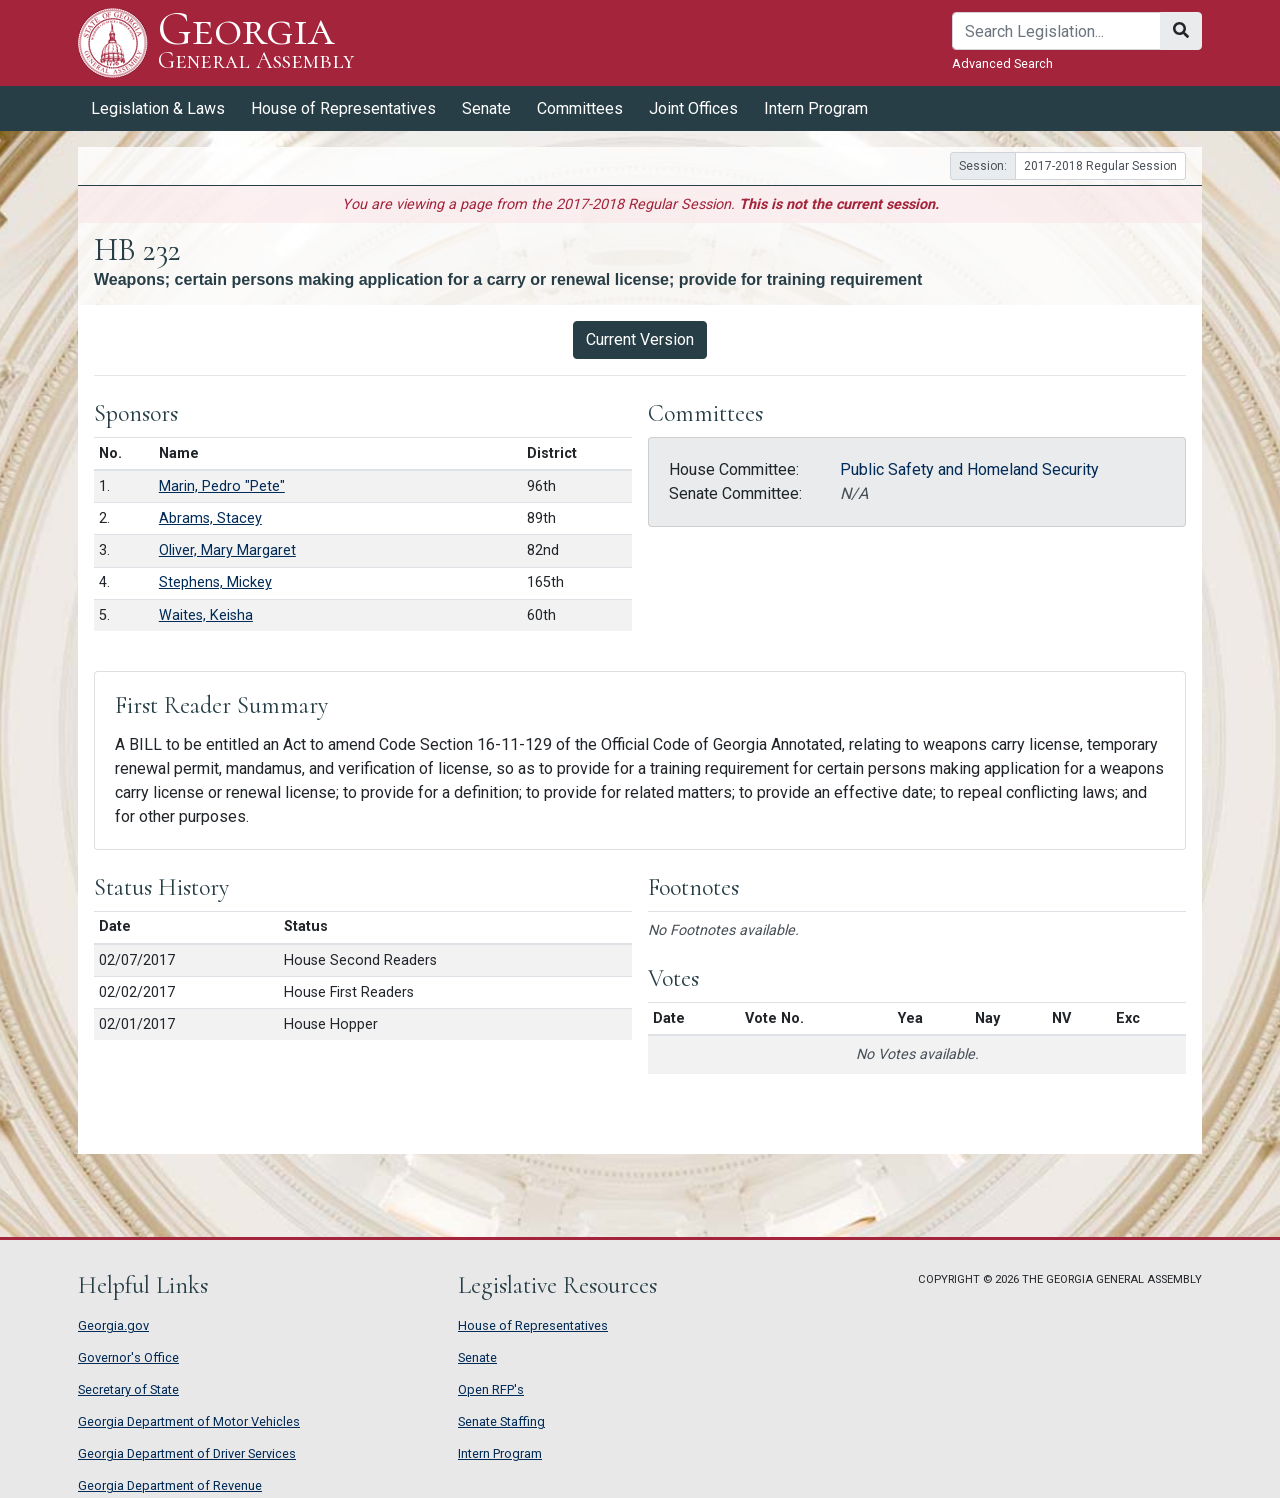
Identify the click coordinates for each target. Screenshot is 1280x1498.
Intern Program (816, 108)
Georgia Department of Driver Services (187, 1453)
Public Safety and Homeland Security (969, 469)
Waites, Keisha (206, 615)
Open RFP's (491, 1389)
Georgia (256, 42)
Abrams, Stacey (210, 518)
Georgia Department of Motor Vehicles (189, 1421)
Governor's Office (128, 1357)
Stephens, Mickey (215, 582)
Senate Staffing (501, 1421)
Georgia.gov (113, 1325)
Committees (580, 108)
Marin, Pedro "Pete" (222, 486)
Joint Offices (693, 108)
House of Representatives (343, 108)
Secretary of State (128, 1389)
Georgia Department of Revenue (170, 1485)
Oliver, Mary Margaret (227, 550)
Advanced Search (1002, 63)
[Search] (1056, 31)
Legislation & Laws (158, 108)
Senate (486, 108)
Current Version (640, 339)
